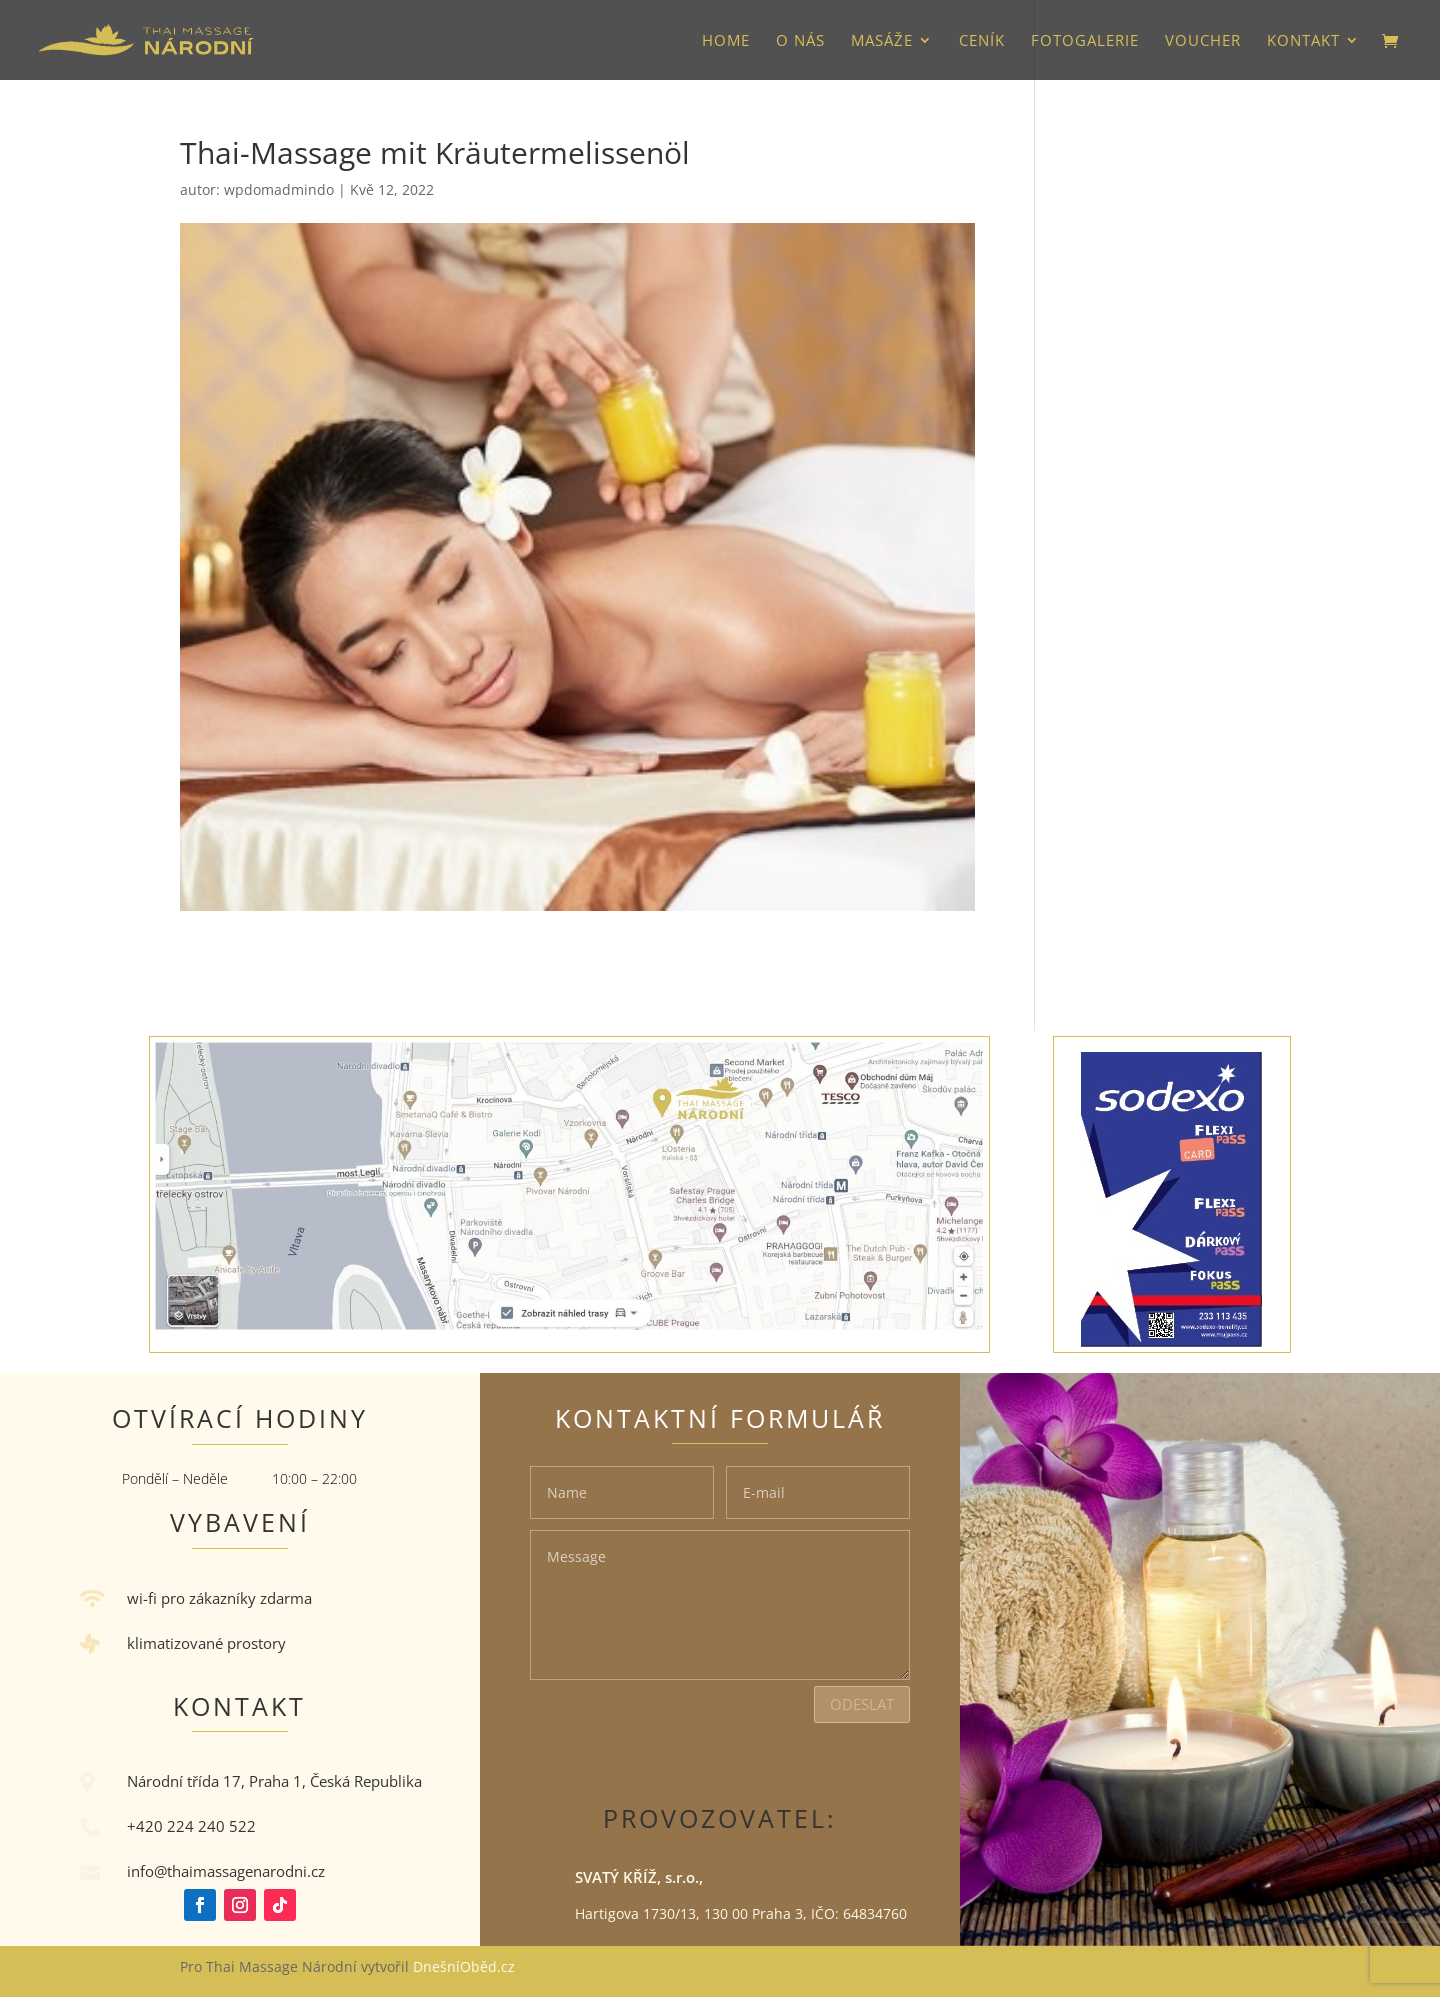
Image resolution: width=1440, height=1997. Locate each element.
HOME (726, 41)
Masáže (882, 41)
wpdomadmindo (279, 189)
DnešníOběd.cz (466, 1966)
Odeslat (862, 1704)
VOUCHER (1203, 41)
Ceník (982, 41)
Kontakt (1303, 41)
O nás (800, 41)
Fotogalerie (1085, 41)
